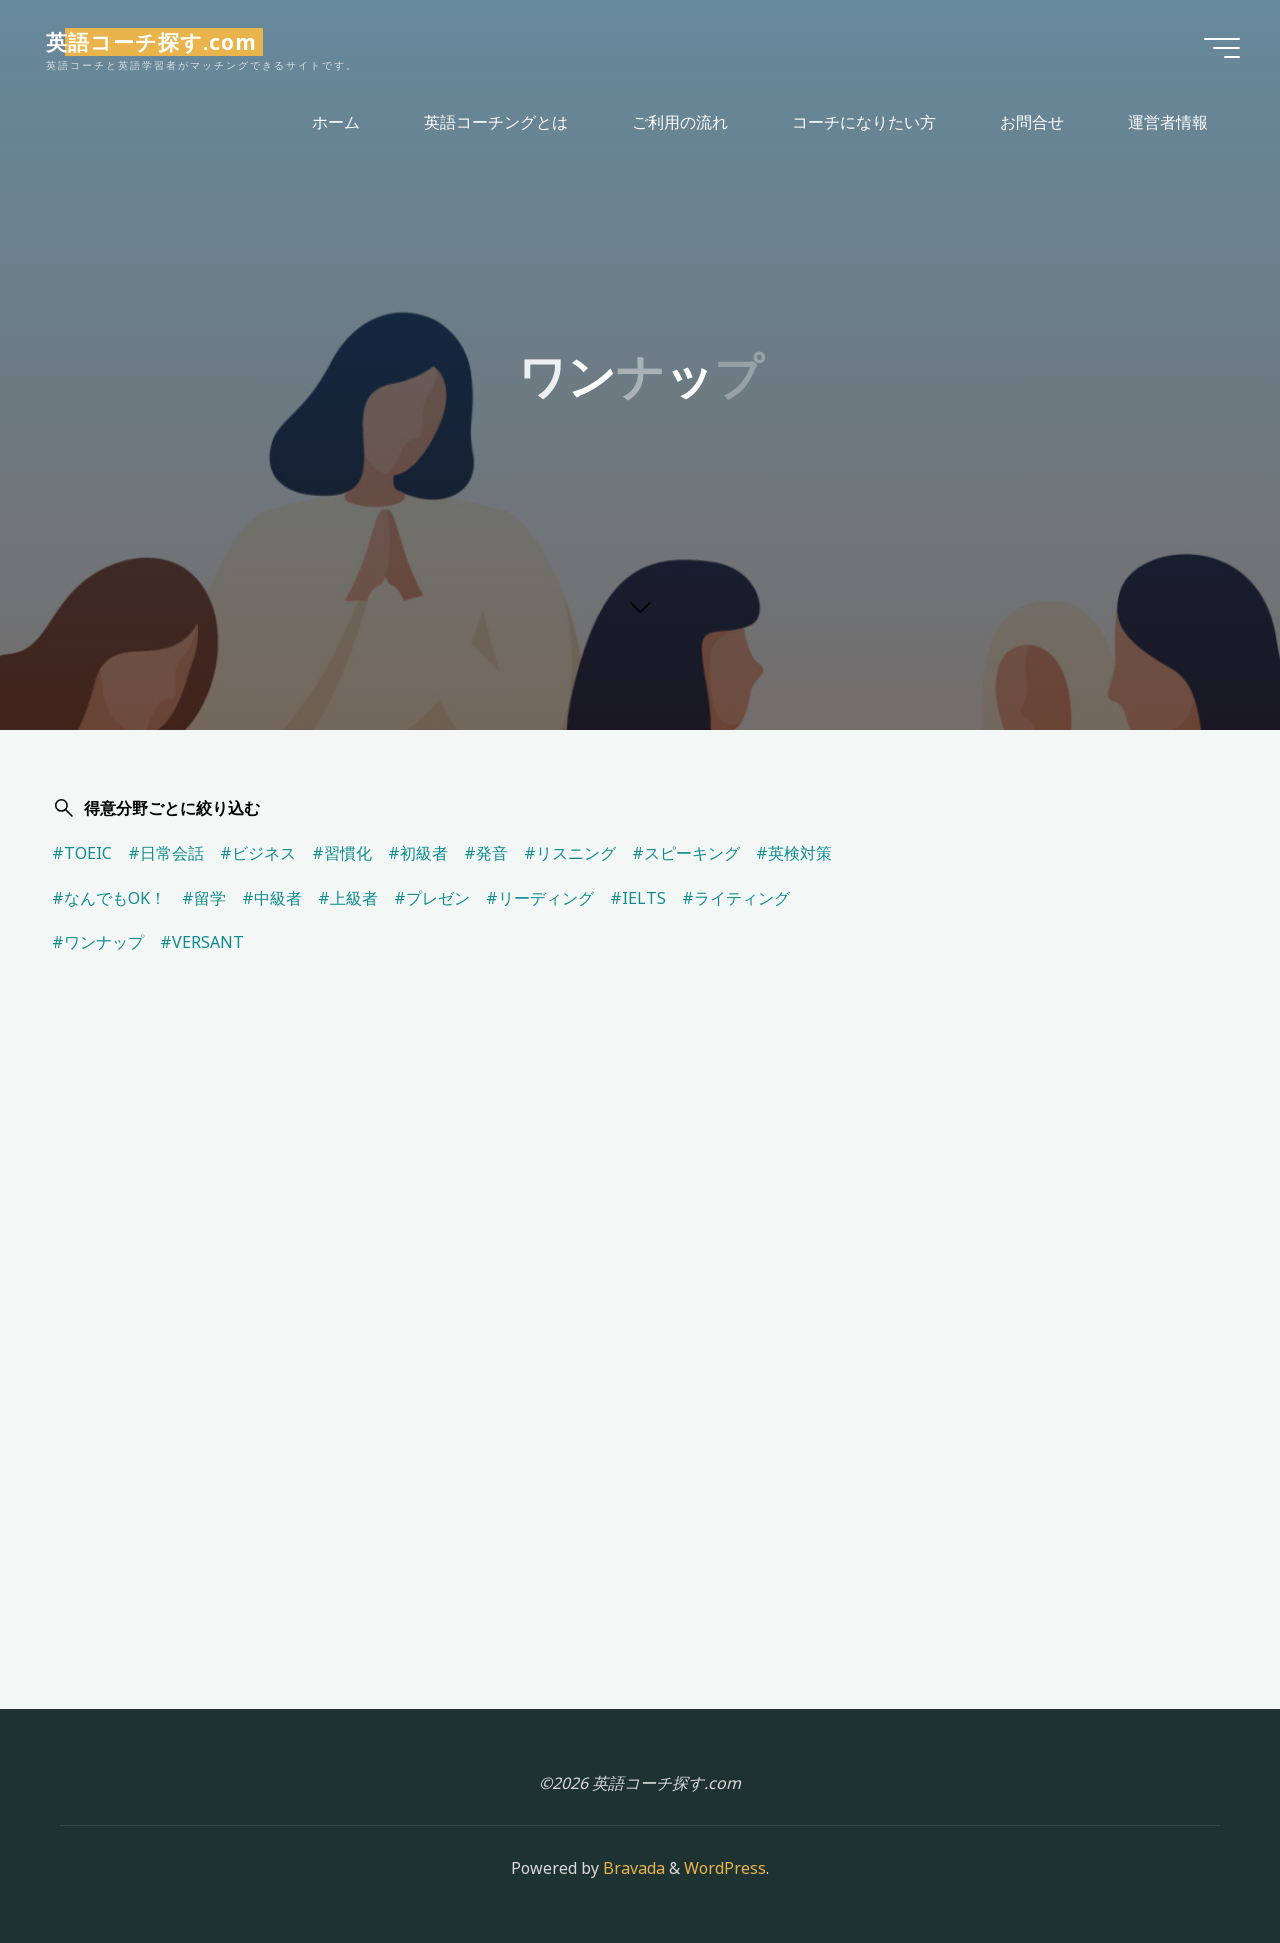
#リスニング (570, 853)
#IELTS (638, 898)
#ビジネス (258, 853)
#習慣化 (342, 853)
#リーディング (540, 898)
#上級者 (348, 898)
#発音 (486, 853)
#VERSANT (202, 942)
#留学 (204, 898)
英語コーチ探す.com (151, 42)
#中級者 (272, 898)
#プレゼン (432, 898)
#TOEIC (82, 853)
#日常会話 (166, 853)
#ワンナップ (98, 942)
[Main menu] (1222, 48)
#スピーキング (686, 853)
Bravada (632, 1868)
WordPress (725, 1868)
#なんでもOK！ (109, 898)
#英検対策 (794, 853)
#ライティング (736, 898)
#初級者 (418, 853)
